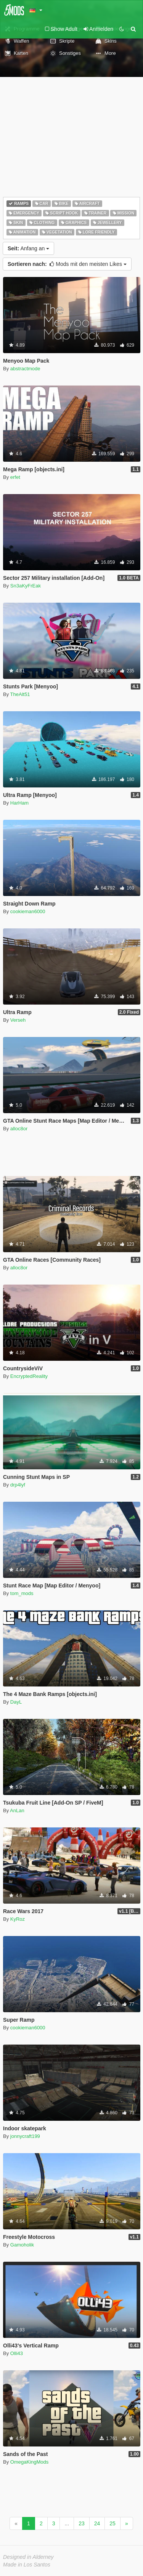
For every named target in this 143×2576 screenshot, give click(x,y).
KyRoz (17, 1919)
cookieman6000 (27, 911)
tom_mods (22, 1593)
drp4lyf (17, 1485)
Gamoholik (22, 2245)
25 (112, 2523)
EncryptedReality (29, 1376)
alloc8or (19, 1128)
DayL (16, 1702)
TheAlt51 (20, 694)
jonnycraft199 (25, 2136)
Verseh (18, 1020)
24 (97, 2523)
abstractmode (25, 368)
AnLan (17, 1810)
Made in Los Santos (26, 2565)
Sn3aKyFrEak (25, 586)
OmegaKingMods (29, 2462)
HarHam (19, 803)
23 (82, 2523)
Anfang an (28, 248)
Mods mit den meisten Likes (67, 264)
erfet (15, 477)
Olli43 (16, 2353)
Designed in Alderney (28, 2557)
